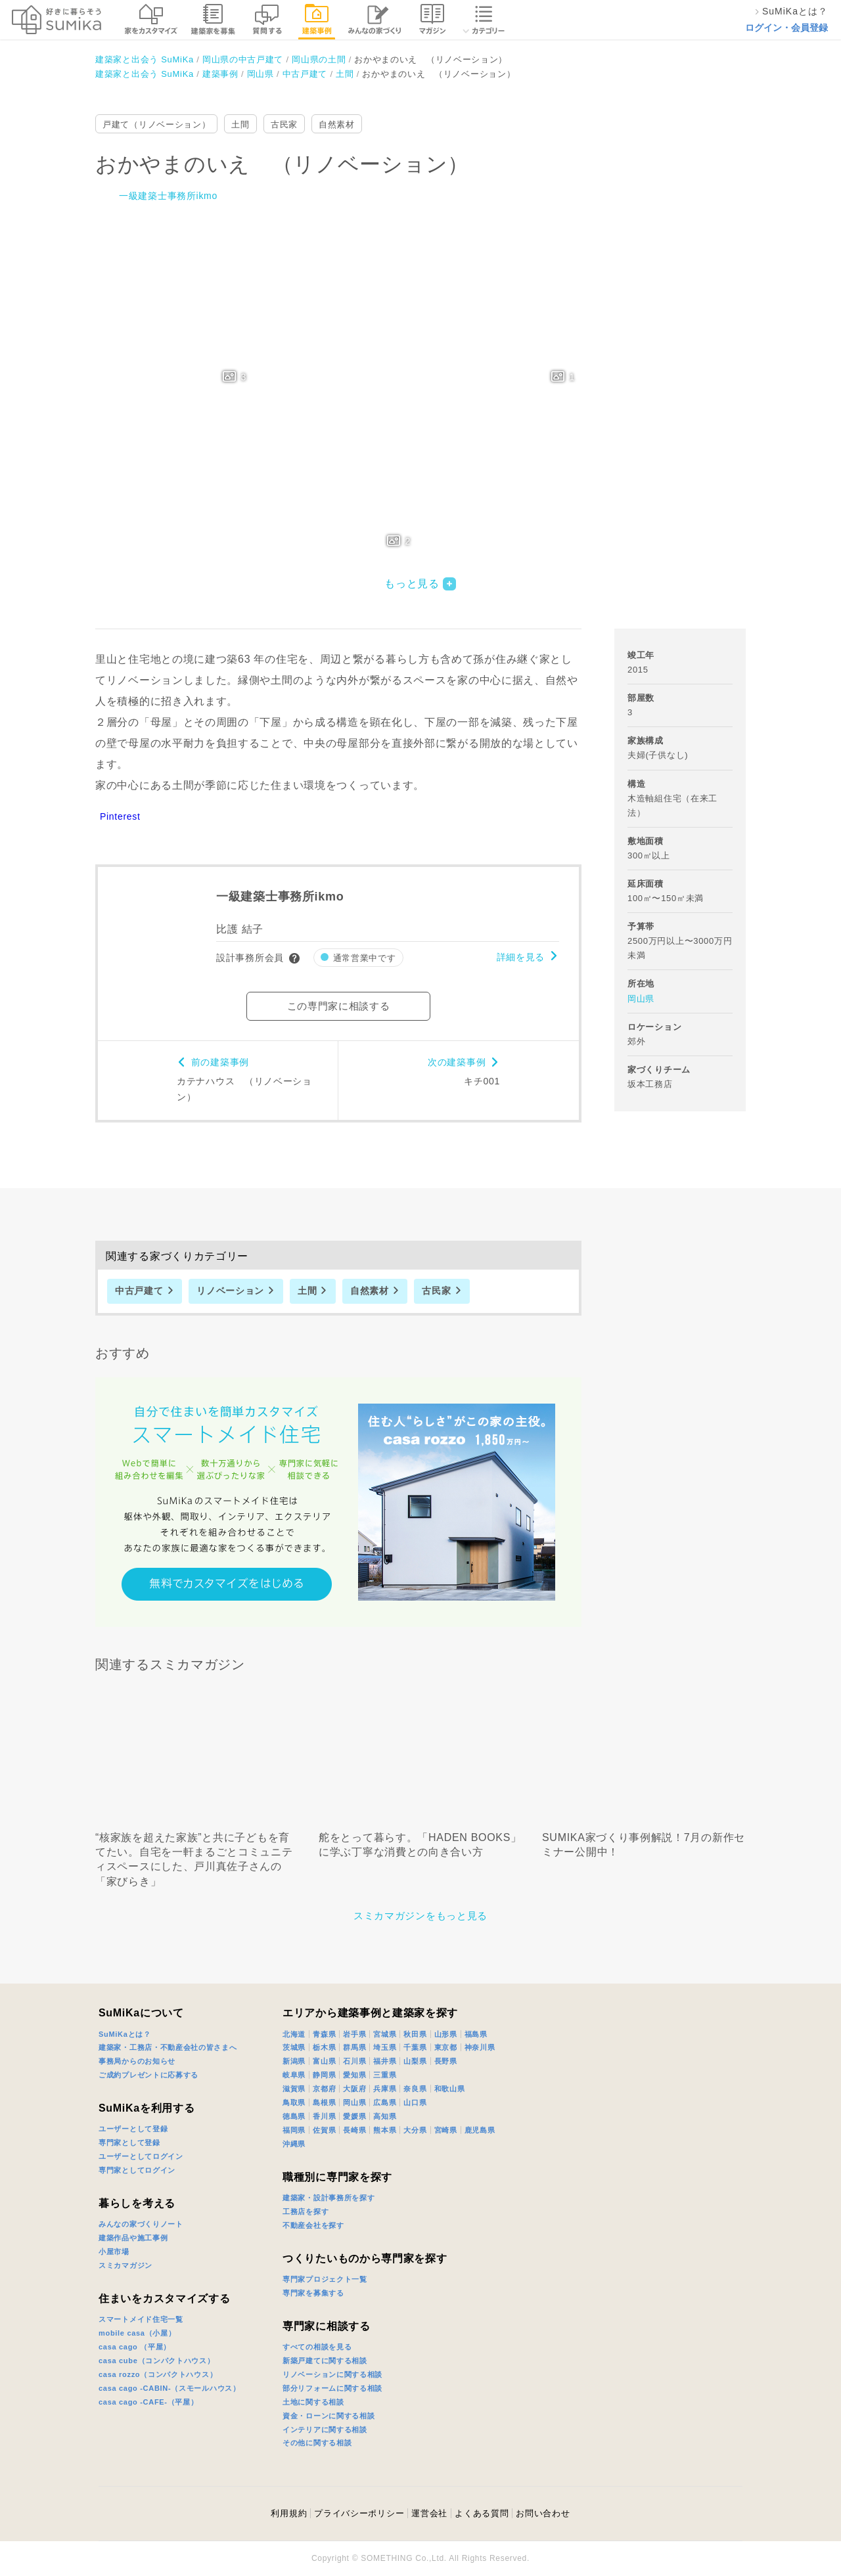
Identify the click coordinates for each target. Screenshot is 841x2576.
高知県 (384, 2116)
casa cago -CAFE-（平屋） (148, 2402)
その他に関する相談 (317, 2443)
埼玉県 (384, 2047)
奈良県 (414, 2089)
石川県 (354, 2061)
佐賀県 (324, 2130)
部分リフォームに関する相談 (332, 2388)
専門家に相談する (327, 2326)
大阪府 (354, 2089)
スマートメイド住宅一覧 (141, 2319)
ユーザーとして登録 (133, 2129)
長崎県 (354, 2130)
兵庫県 (384, 2089)
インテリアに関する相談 (325, 2429)
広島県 (384, 2102)
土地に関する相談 (313, 2402)
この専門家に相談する (338, 1005)
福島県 (476, 2034)
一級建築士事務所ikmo (168, 195)
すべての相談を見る (317, 2347)
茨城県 (294, 2047)
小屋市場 (114, 2251)
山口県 (414, 2102)
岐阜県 (294, 2075)
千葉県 (414, 2047)
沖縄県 (294, 2144)
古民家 (284, 124)
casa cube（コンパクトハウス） (157, 2361)
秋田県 (414, 2034)
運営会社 (429, 2513)
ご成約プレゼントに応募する (148, 2075)
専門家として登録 (129, 2142)
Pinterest (120, 816)
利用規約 (289, 2513)
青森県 (324, 2034)
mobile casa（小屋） (137, 2333)
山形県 (445, 2034)
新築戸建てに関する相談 (325, 2361)
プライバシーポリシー (359, 2513)
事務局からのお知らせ (137, 2061)
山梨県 (414, 2061)
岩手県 (354, 2034)
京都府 (324, 2089)
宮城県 (384, 2034)
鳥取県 (294, 2102)
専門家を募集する (313, 2293)
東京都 (445, 2047)
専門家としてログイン (137, 2170)
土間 (240, 124)
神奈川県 (480, 2047)
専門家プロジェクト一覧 (325, 2279)
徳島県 (294, 2116)
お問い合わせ (543, 2513)
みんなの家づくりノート (141, 2224)
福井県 (384, 2061)
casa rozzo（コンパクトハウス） (158, 2374)
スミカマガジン (125, 2265)
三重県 (384, 2075)
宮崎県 (445, 2130)
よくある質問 (482, 2513)
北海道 (294, 2034)
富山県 (324, 2061)
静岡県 (324, 2075)
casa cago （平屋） (135, 2347)
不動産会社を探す (313, 2225)
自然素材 (337, 124)
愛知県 (354, 2075)
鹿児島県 (480, 2130)
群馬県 (354, 2047)
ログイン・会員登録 (786, 27)
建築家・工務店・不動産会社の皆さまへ (168, 2047)
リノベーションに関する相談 (332, 2374)
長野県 (445, 2061)
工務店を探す (306, 2211)
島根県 (324, 2102)
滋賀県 (294, 2089)
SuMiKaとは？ (125, 2034)
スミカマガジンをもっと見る (420, 1915)
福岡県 (294, 2130)
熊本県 (384, 2130)
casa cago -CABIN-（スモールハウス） (169, 2388)
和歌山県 (449, 2089)
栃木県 (324, 2047)
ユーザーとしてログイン (141, 2156)
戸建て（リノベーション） (156, 124)
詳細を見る (521, 957)
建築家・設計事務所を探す (329, 2198)
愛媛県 (354, 2116)
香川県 (324, 2116)
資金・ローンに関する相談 (329, 2416)
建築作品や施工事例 (133, 2238)
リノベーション (230, 1290)
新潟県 (294, 2061)
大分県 (414, 2130)
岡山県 (640, 999)
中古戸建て (139, 1290)
